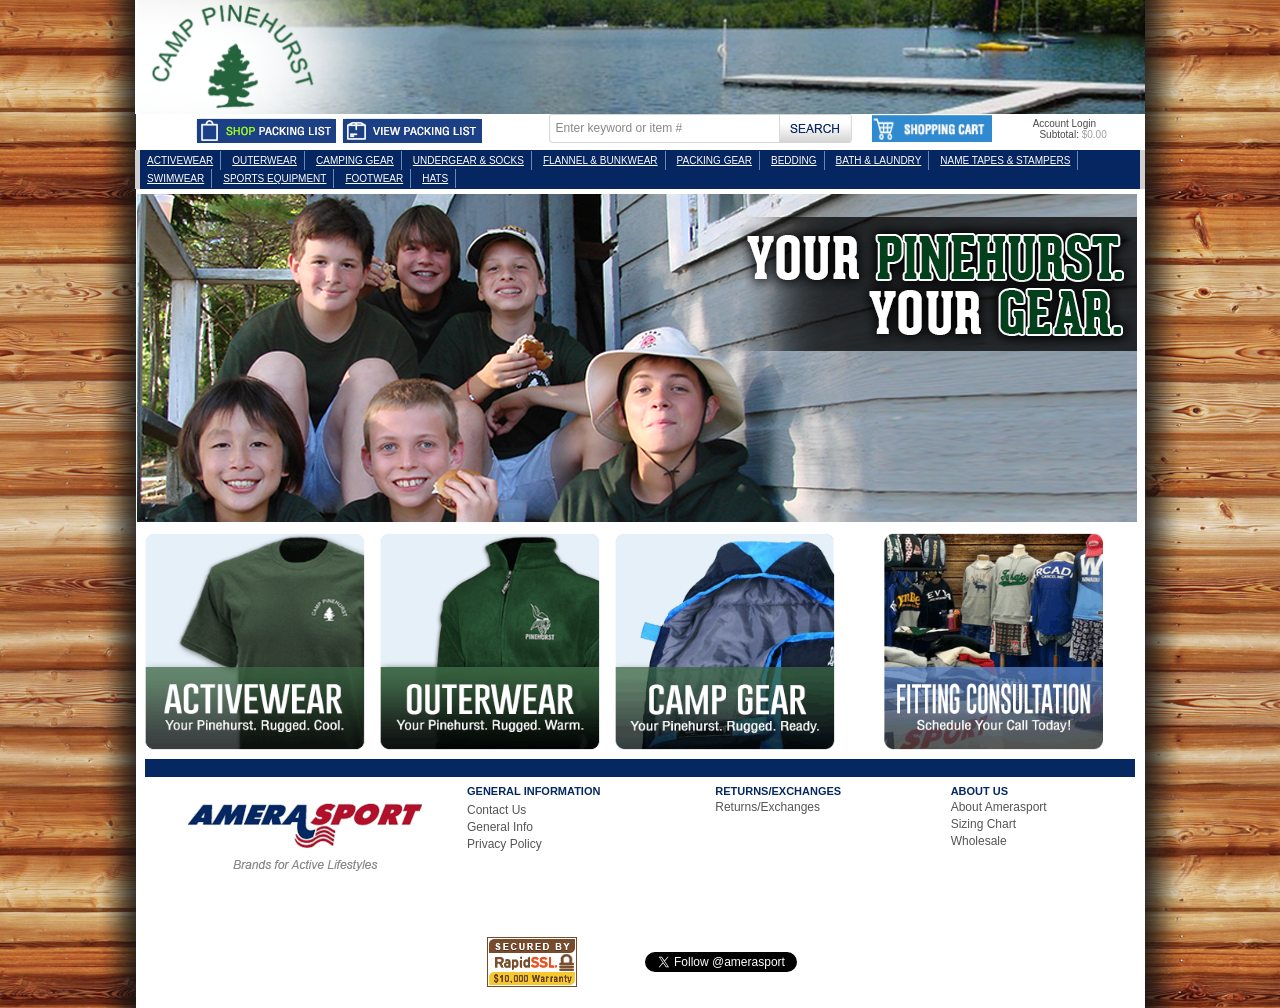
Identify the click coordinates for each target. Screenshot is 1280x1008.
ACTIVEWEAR (180, 160)
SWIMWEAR (175, 178)
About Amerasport (999, 807)
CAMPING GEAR (355, 160)
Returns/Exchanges (767, 807)
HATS (435, 178)
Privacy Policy (504, 844)
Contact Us (496, 810)
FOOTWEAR (374, 178)
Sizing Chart (983, 824)
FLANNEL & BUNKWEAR (600, 160)
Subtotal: (1058, 134)
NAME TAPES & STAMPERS (1005, 160)
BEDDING (794, 160)
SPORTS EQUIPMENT (274, 178)
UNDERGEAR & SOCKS (468, 160)
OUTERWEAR (264, 160)
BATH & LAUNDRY (879, 160)
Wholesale (979, 841)
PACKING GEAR (714, 160)
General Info (500, 827)
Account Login (1064, 123)
